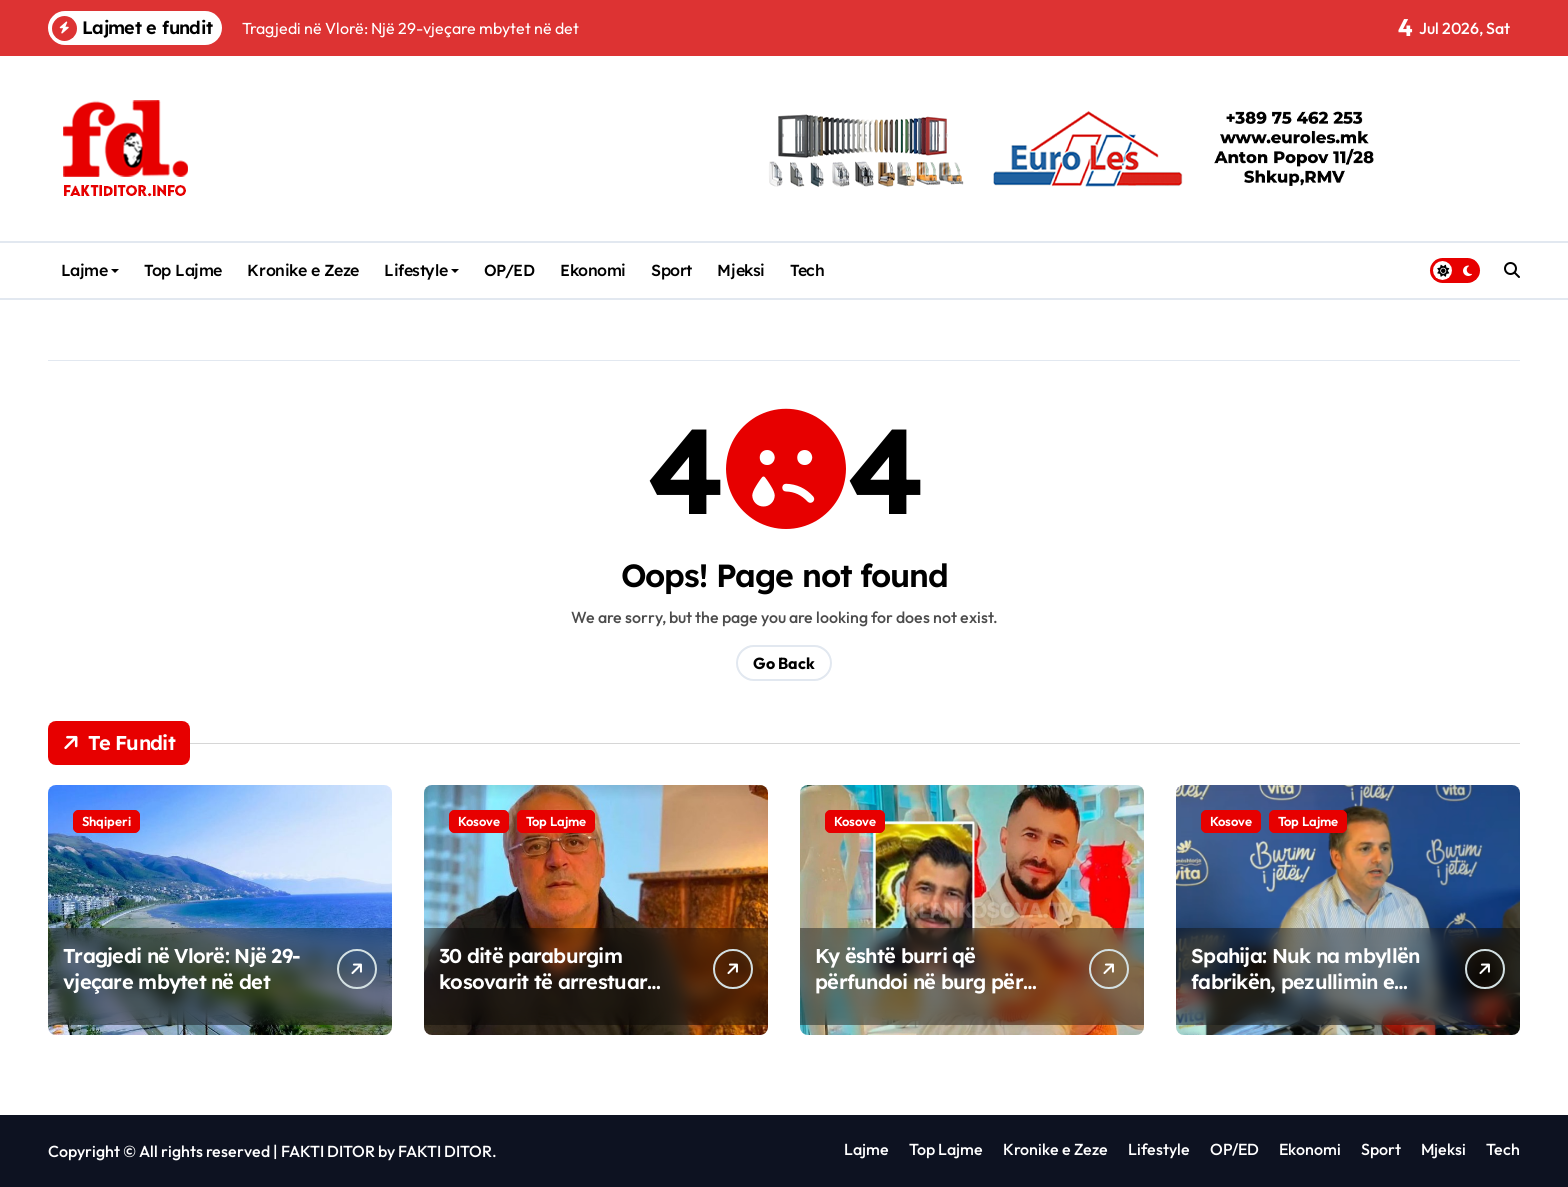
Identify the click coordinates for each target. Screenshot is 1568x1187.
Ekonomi (593, 270)
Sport (671, 270)
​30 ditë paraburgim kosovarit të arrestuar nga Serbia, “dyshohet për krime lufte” (543, 994)
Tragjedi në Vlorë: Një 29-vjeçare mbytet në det (181, 968)
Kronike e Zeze (302, 270)
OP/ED (509, 270)
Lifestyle (421, 270)
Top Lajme (183, 270)
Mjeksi (740, 270)
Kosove (479, 821)
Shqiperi (106, 821)
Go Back (784, 663)
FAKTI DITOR (328, 1151)
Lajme (90, 270)
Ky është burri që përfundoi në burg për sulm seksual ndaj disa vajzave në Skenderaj (921, 994)
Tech (807, 270)
